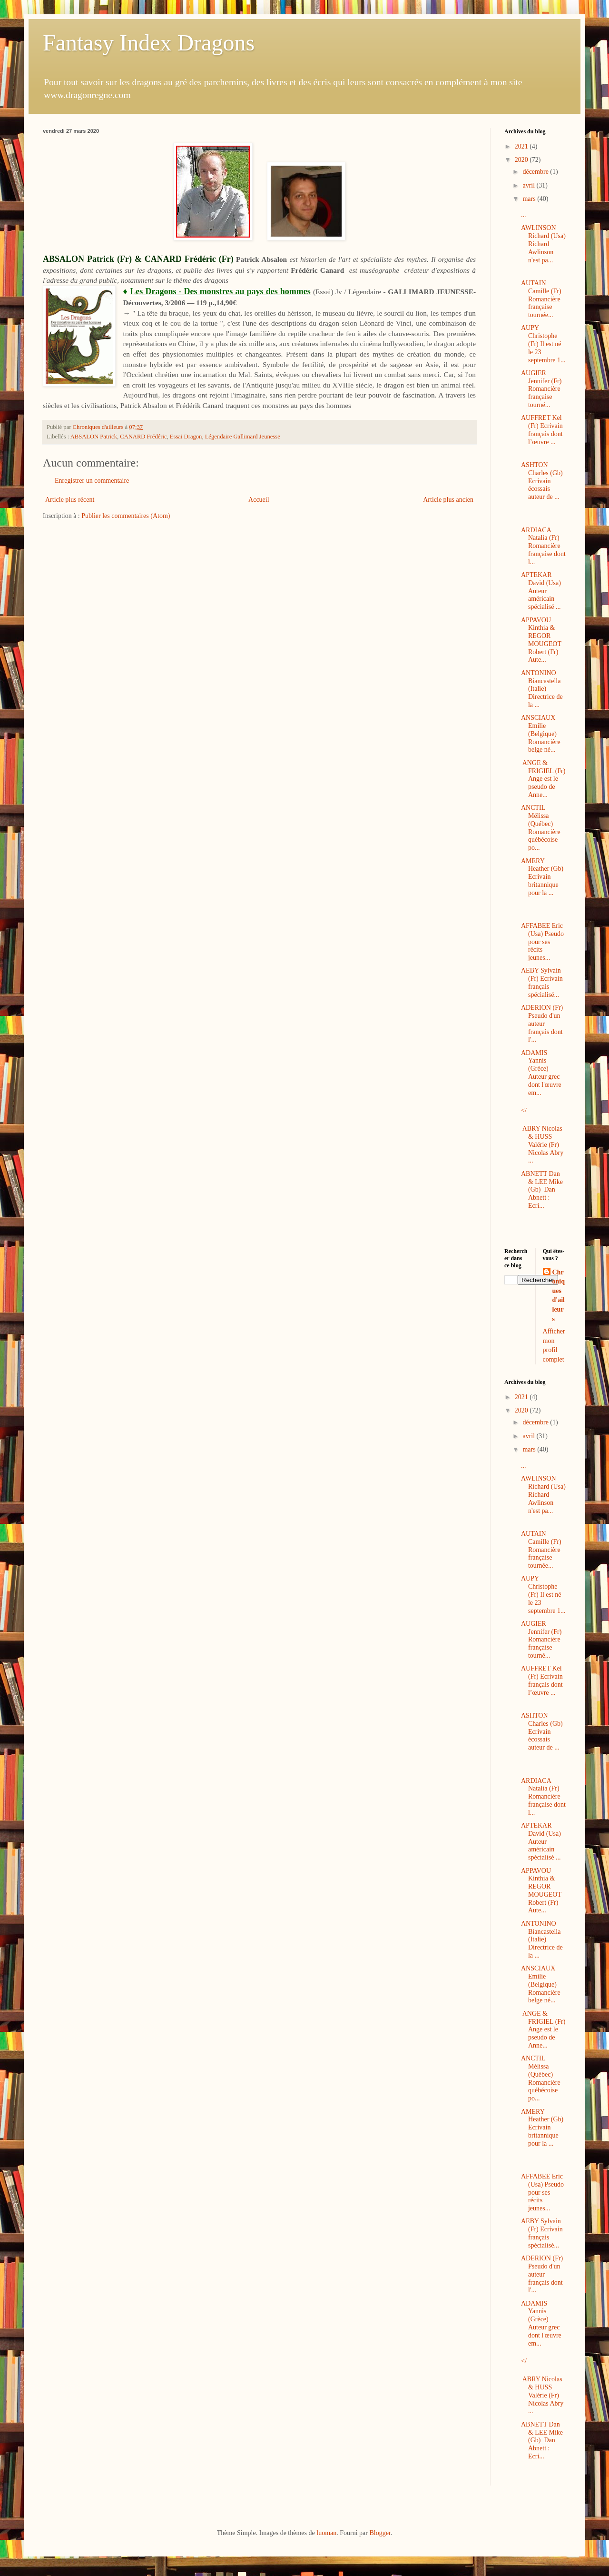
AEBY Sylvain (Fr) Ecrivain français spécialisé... (542, 982)
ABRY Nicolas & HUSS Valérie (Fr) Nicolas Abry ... (542, 1144)
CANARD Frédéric (143, 436)
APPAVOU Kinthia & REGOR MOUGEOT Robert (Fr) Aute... (541, 640)
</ (524, 1110)
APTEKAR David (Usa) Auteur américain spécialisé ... (541, 590)
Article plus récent (69, 499)
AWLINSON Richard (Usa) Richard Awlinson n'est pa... (543, 243)
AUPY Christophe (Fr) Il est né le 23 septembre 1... (543, 343)
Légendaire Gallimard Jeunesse (242, 436)
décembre (536, 171)
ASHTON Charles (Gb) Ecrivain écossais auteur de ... (542, 480)
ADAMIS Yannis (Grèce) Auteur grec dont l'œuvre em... (541, 1072)
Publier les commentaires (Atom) (125, 515)
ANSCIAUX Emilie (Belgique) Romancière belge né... (540, 733)
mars (529, 198)
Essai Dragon (186, 436)
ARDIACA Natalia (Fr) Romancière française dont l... (543, 546)
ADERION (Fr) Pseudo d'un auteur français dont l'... (542, 1023)
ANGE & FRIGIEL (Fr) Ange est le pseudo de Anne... (543, 778)
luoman (326, 2532)
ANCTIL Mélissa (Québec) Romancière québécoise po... (540, 827)
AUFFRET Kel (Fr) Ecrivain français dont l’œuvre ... (542, 429)
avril (529, 185)
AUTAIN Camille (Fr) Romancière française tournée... (541, 298)
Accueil (258, 499)
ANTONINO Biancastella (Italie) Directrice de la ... (542, 688)
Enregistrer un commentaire (92, 480)
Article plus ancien (448, 499)
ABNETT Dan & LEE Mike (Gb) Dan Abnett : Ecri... (542, 1189)
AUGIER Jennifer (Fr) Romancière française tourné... (541, 388)
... (523, 215)
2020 (522, 159)
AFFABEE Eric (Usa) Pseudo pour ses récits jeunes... (542, 941)
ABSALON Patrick (93, 436)
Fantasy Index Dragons (149, 42)
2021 (522, 146)
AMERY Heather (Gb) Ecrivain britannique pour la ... (542, 876)
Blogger (379, 2532)
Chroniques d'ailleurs (558, 1296)
